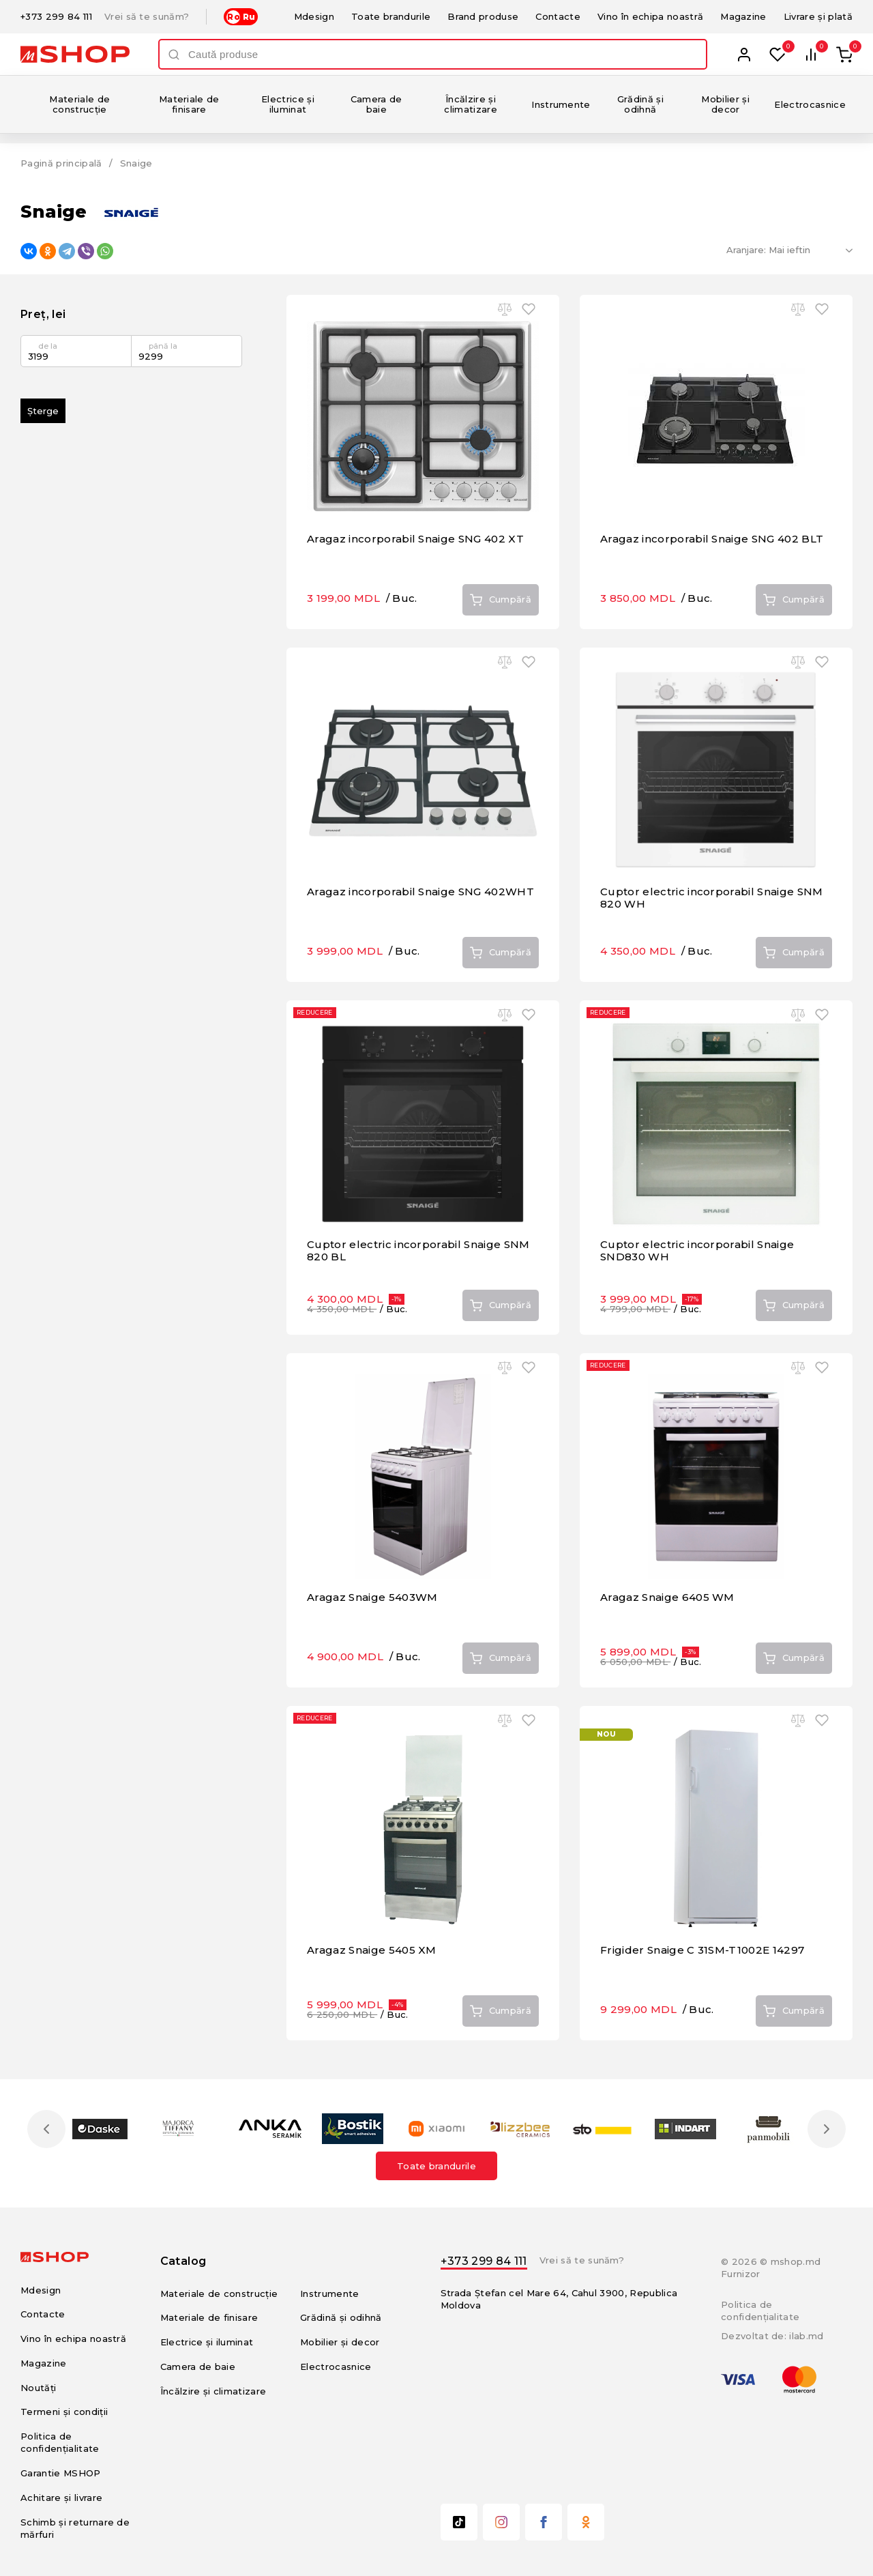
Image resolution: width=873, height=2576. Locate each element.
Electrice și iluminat (287, 104)
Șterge (43, 410)
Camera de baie (376, 104)
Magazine (743, 16)
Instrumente (561, 104)
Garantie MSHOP (60, 2473)
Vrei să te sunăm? (147, 17)
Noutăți (38, 2387)
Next (827, 2129)
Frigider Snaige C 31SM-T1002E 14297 (702, 1949)
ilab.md (806, 2335)
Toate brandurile (390, 16)
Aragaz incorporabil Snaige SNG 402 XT (415, 538)
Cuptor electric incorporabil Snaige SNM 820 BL (418, 1250)
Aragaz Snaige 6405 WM (667, 1597)
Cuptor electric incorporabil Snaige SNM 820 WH (711, 897)
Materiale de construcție (79, 104)
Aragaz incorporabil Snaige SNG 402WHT (420, 891)
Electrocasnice (810, 104)
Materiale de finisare (189, 104)
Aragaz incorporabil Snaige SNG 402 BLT (711, 538)
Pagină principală (61, 163)
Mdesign (314, 16)
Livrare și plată (818, 16)
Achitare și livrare (61, 2497)
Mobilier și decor (725, 104)
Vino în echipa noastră (650, 16)
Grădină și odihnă (640, 104)
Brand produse (482, 16)
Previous (46, 2129)
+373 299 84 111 (56, 17)
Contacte (557, 16)
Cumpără (500, 600)
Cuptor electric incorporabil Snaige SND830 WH (697, 1250)
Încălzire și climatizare (470, 104)
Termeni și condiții (64, 2411)
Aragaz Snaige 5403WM (372, 1597)
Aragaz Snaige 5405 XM (371, 1949)
